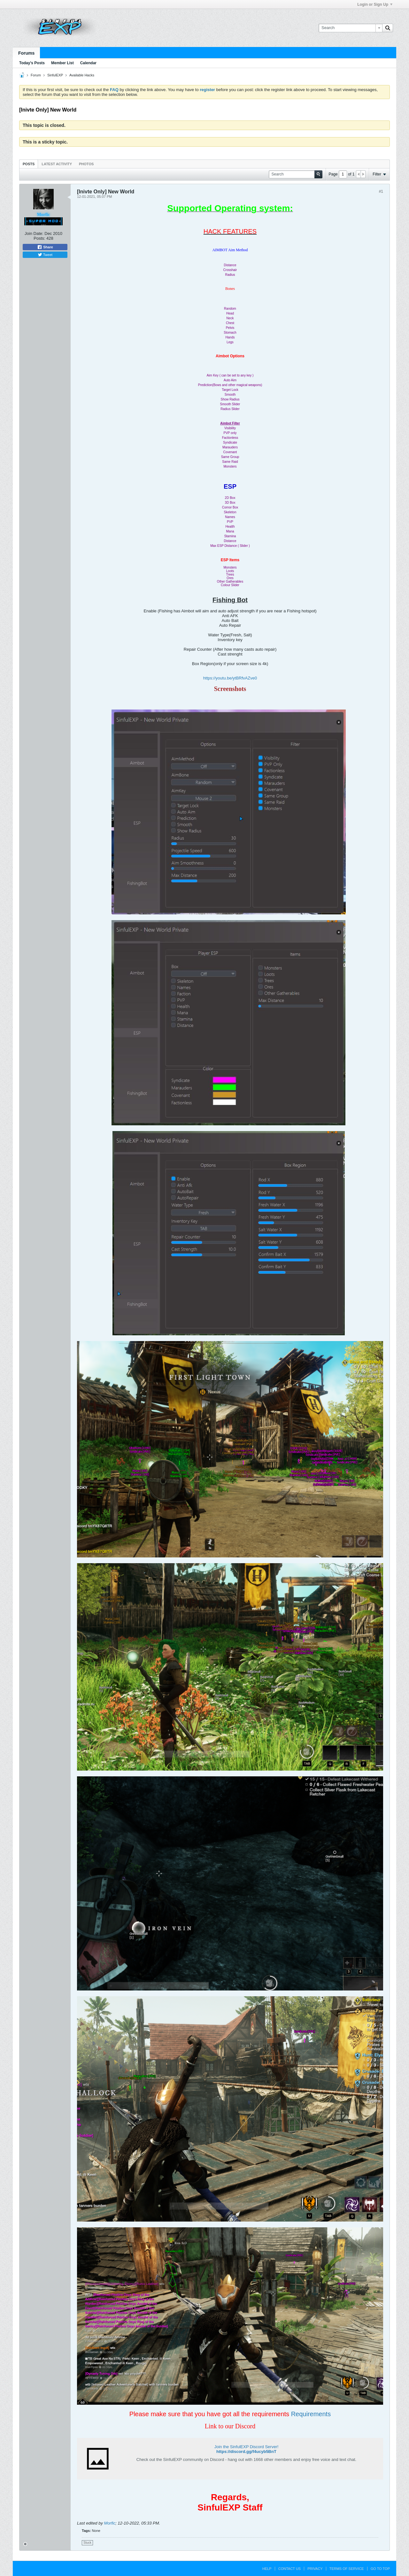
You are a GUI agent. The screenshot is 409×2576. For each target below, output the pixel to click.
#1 (381, 191)
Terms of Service (346, 2569)
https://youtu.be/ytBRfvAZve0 (230, 678)
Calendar (88, 63)
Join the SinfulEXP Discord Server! (246, 2446)
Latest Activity (57, 164)
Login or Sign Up (374, 4)
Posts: (39, 238)
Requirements (311, 2413)
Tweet (45, 254)
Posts (29, 164)
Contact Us (289, 2569)
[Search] (350, 28)
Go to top (380, 2569)
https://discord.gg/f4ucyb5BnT (246, 2451)
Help (267, 2569)
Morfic (109, 2523)
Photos (86, 164)
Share (45, 247)
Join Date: (34, 233)
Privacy (314, 2569)
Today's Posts (32, 63)
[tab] (28, 163)
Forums (26, 53)
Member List (62, 63)
